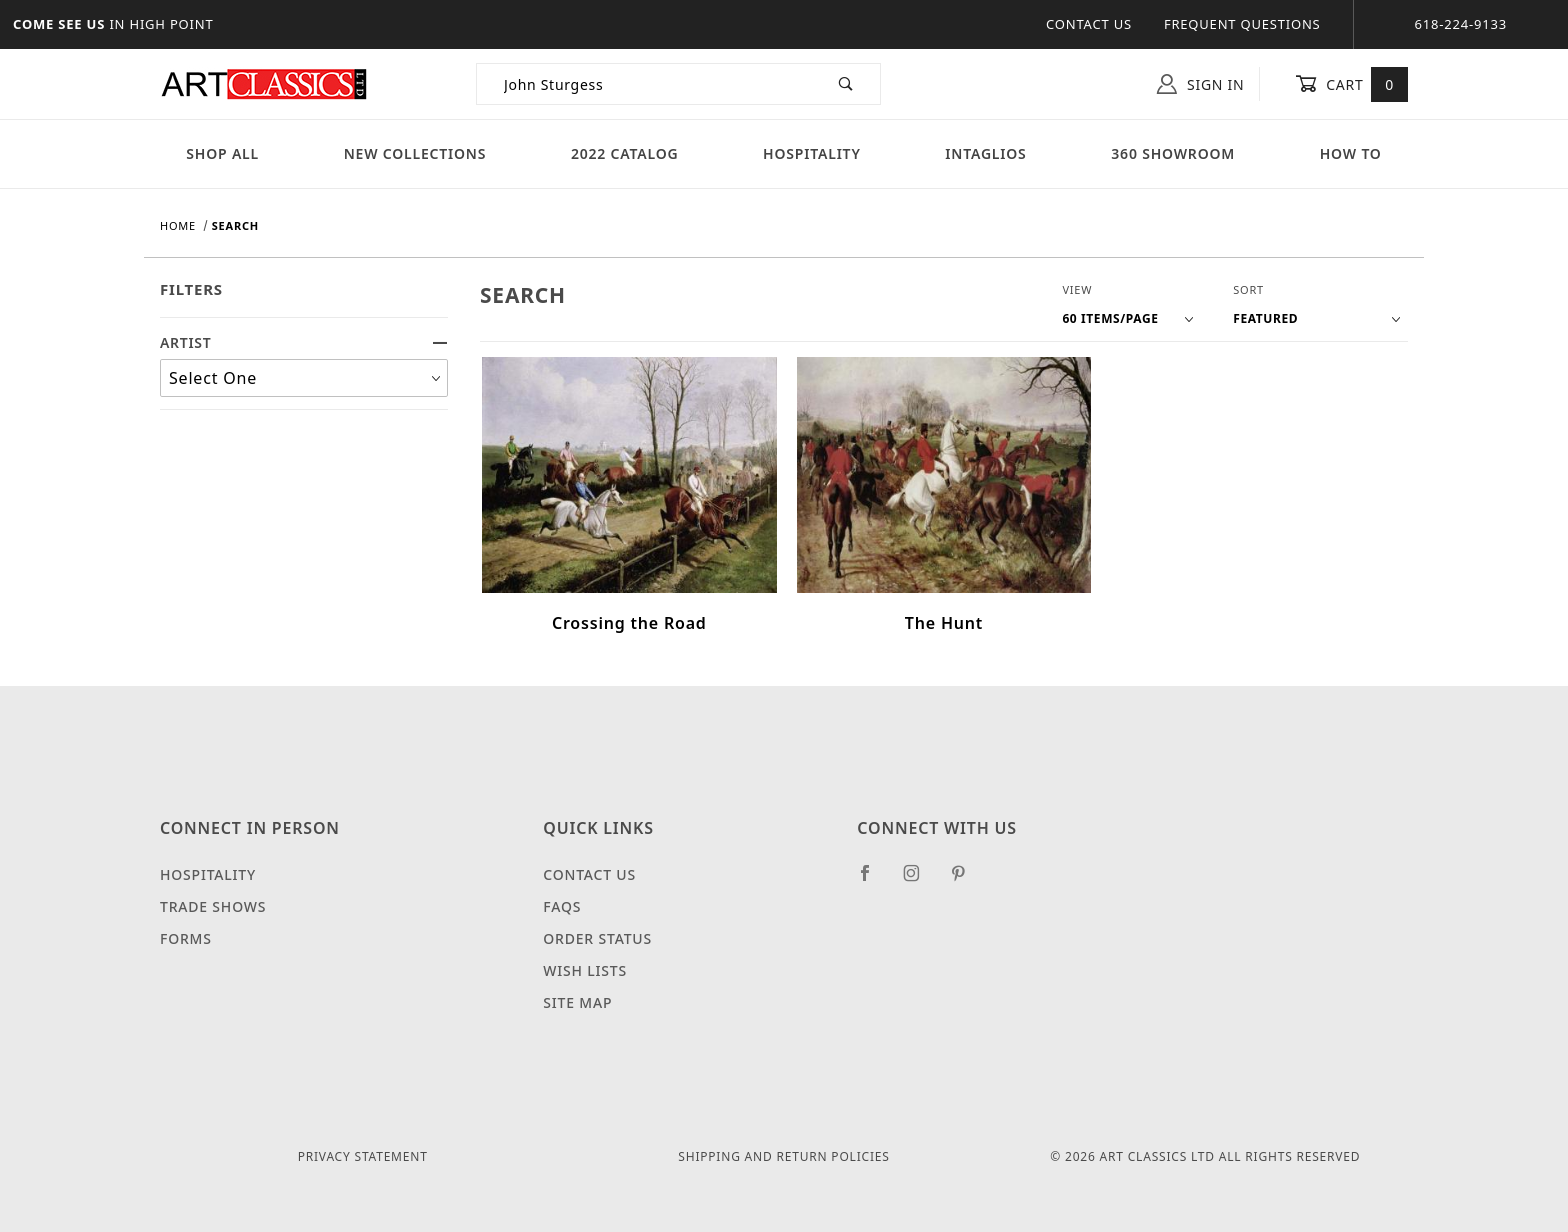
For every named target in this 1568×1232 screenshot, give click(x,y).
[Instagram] (920, 881)
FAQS (562, 906)
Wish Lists (585, 970)
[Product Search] (644, 84)
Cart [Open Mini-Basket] (1351, 84)
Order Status (597, 938)
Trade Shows (213, 906)
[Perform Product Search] (846, 84)
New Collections (415, 153)
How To (1351, 153)
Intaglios (985, 153)
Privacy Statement (363, 1156)
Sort (1248, 289)
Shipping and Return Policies (783, 1156)
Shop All (222, 153)
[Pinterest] (966, 881)
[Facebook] (873, 881)
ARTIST (304, 342)
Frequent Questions (1242, 24)
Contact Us (1089, 24)
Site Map (577, 1002)
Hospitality (812, 153)
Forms (186, 938)
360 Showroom (1173, 153)
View (1077, 289)
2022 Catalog (625, 153)
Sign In (1200, 84)
